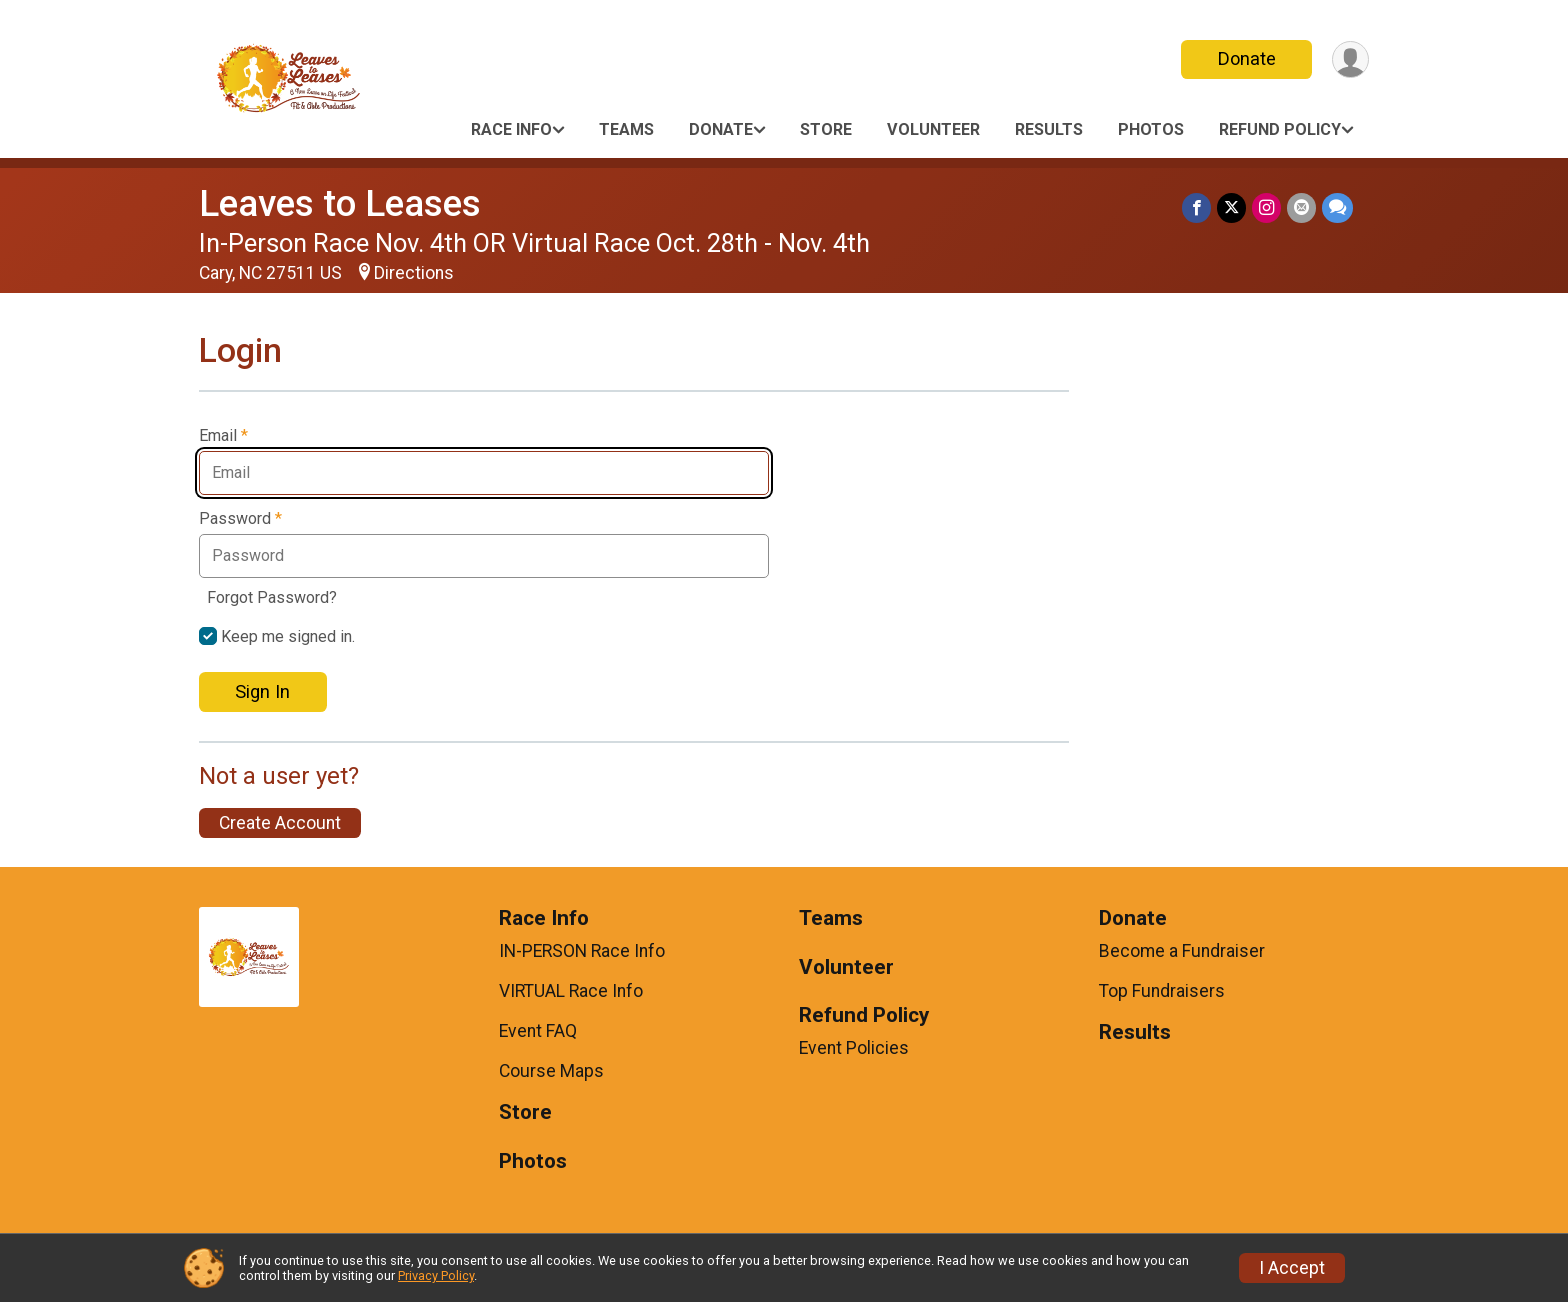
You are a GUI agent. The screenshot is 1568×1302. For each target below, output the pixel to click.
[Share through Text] (1337, 207)
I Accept (1292, 1268)
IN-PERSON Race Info (582, 951)
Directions (414, 273)
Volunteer (933, 129)
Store (826, 129)
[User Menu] (1350, 59)
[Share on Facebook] (1196, 207)
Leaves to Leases (340, 203)
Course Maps (551, 1071)
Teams (626, 129)
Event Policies (854, 1048)
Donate (1247, 58)
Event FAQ (538, 1031)
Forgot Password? (272, 597)
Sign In (262, 691)
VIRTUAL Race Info (571, 991)
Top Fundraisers (1162, 991)
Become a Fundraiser (1182, 951)
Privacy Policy (436, 1275)
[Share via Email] (1301, 207)
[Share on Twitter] (1231, 207)
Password (240, 519)
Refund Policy (1280, 129)
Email (223, 436)
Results (1049, 129)
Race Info (511, 129)
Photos (1151, 129)
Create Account (280, 823)
